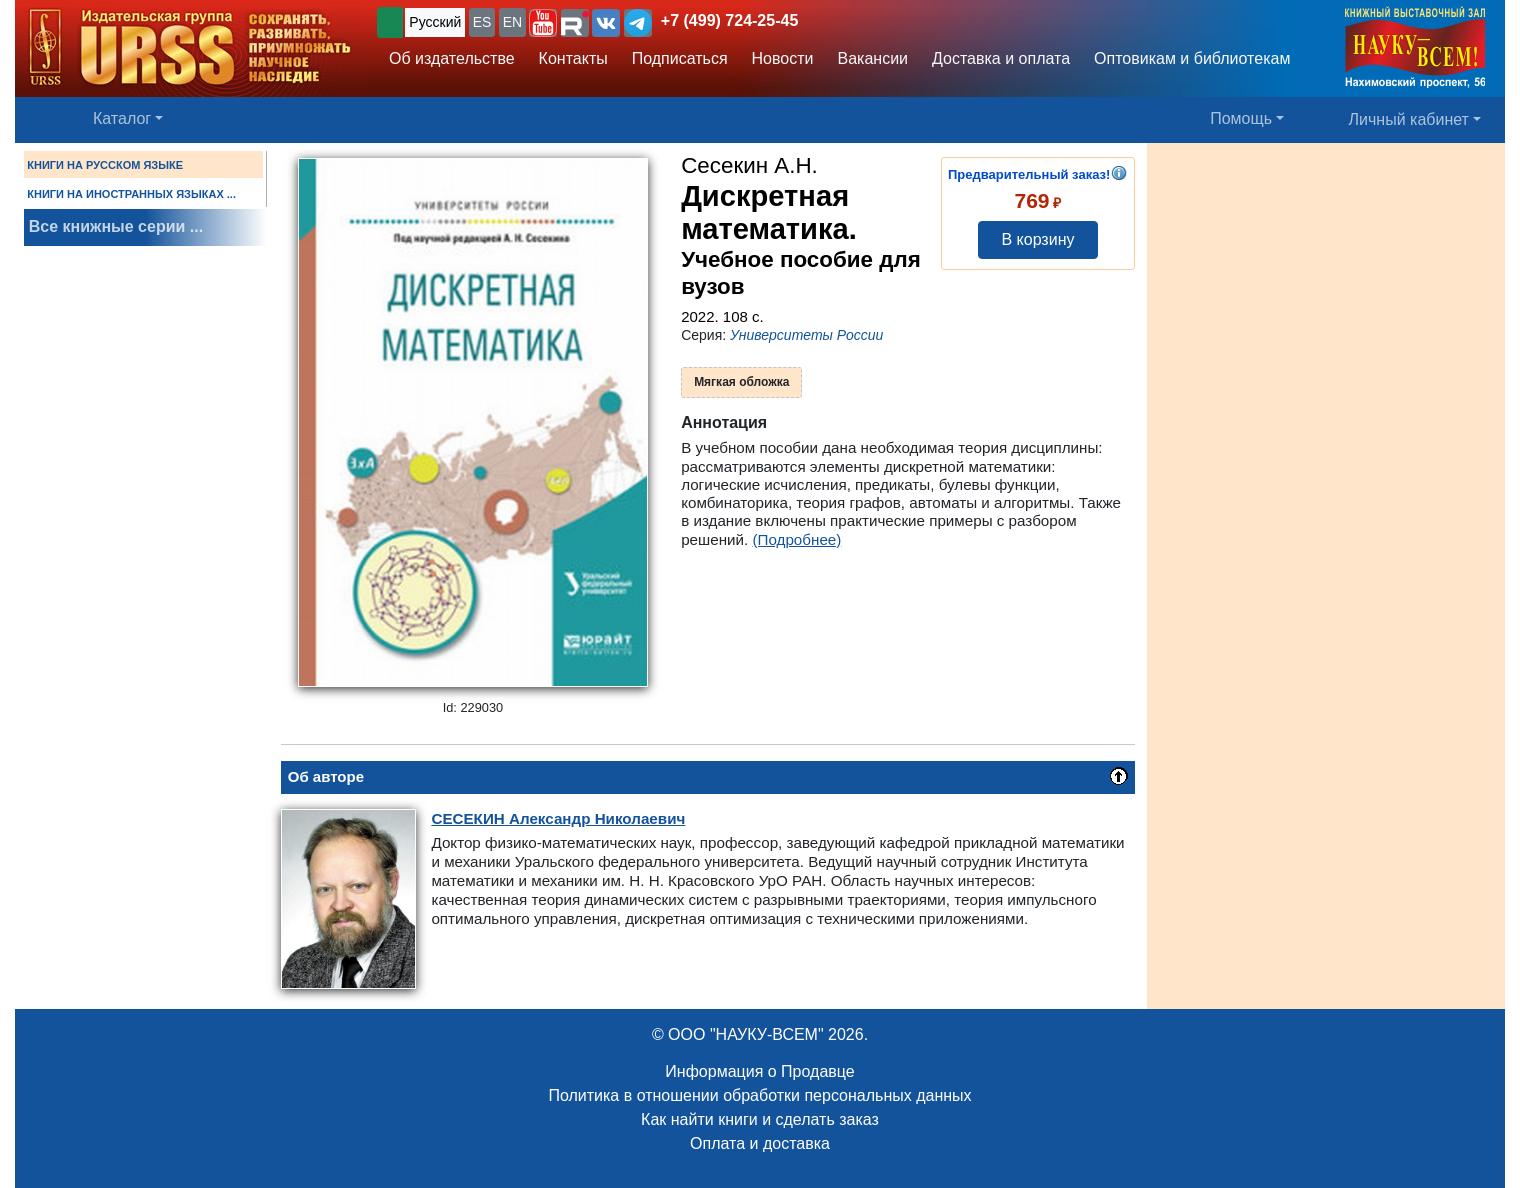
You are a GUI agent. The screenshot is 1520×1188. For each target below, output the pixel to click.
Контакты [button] (573, 58)
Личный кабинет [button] (1409, 119)
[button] (543, 23)
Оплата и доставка (760, 1143)
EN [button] (512, 22)
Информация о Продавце (759, 1071)
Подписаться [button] (680, 58)
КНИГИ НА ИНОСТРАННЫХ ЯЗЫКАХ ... (131, 194)
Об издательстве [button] (452, 58)
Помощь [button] (1241, 118)
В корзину (1037, 239)
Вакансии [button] (873, 58)
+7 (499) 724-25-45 (729, 20)
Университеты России (806, 335)
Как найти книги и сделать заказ (760, 1119)
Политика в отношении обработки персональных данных (759, 1095)
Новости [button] (783, 58)
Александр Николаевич (558, 818)
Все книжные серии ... (116, 226)
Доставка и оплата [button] (1001, 58)
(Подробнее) (796, 539)
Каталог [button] (122, 118)
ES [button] (482, 22)
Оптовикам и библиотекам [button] (1192, 58)
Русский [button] (435, 22)
